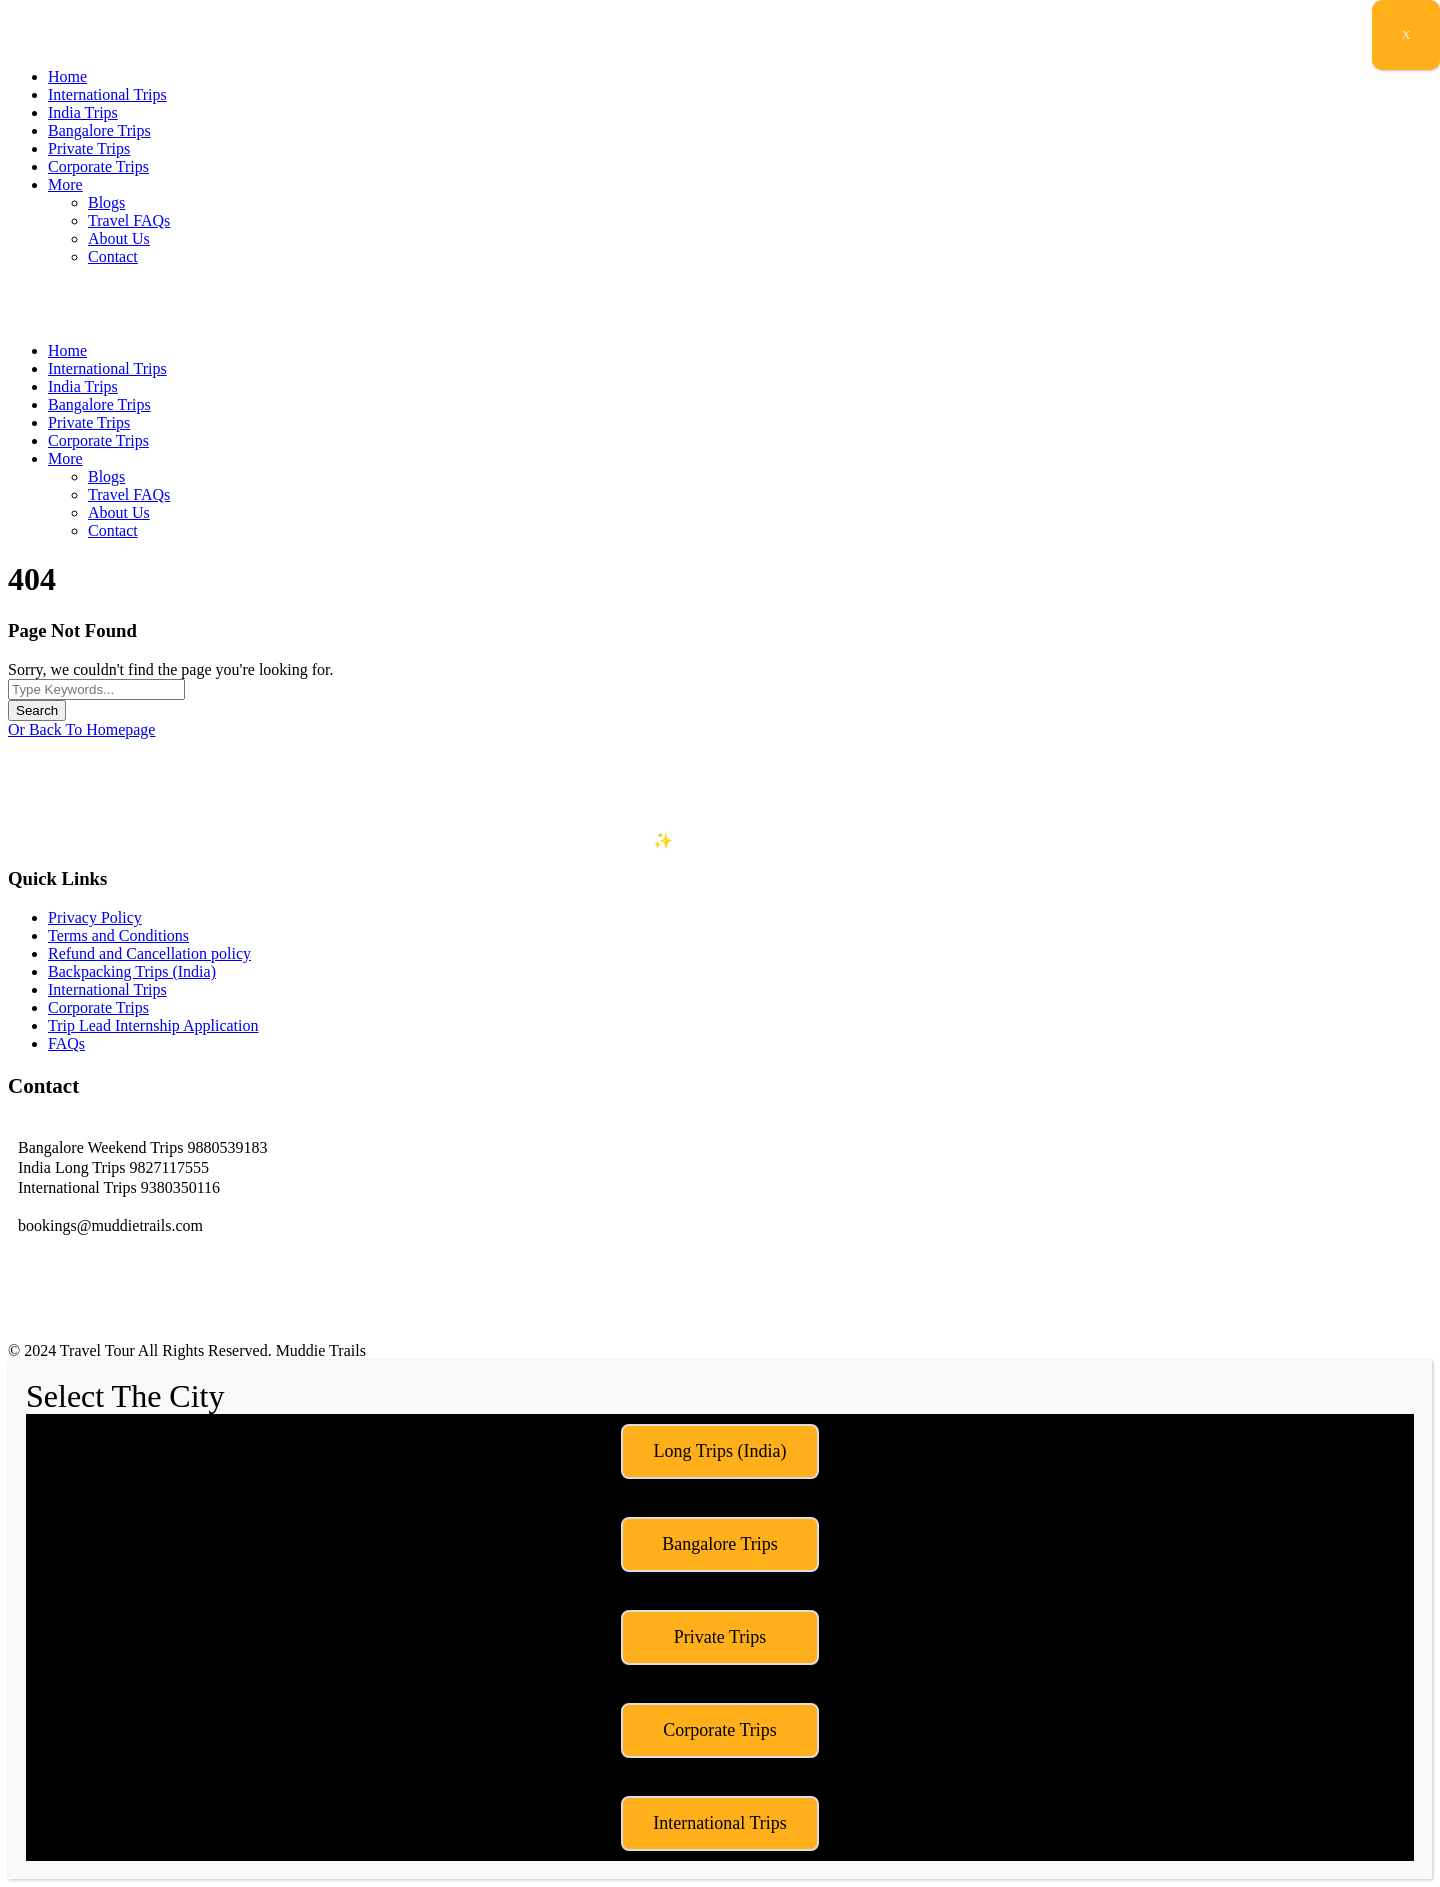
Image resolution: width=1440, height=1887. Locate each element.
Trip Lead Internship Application (153, 1025)
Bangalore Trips (99, 130)
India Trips (83, 112)
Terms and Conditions (118, 935)
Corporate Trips (98, 166)
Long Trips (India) (719, 1451)
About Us (119, 238)
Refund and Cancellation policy (149, 953)
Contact (113, 256)
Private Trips (89, 148)
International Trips (107, 94)
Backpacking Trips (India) (132, 971)
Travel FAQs (129, 220)
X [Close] (1406, 35)
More (65, 184)
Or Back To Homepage (81, 729)
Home (67, 76)
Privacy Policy (95, 917)
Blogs (106, 202)
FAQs (66, 1043)
